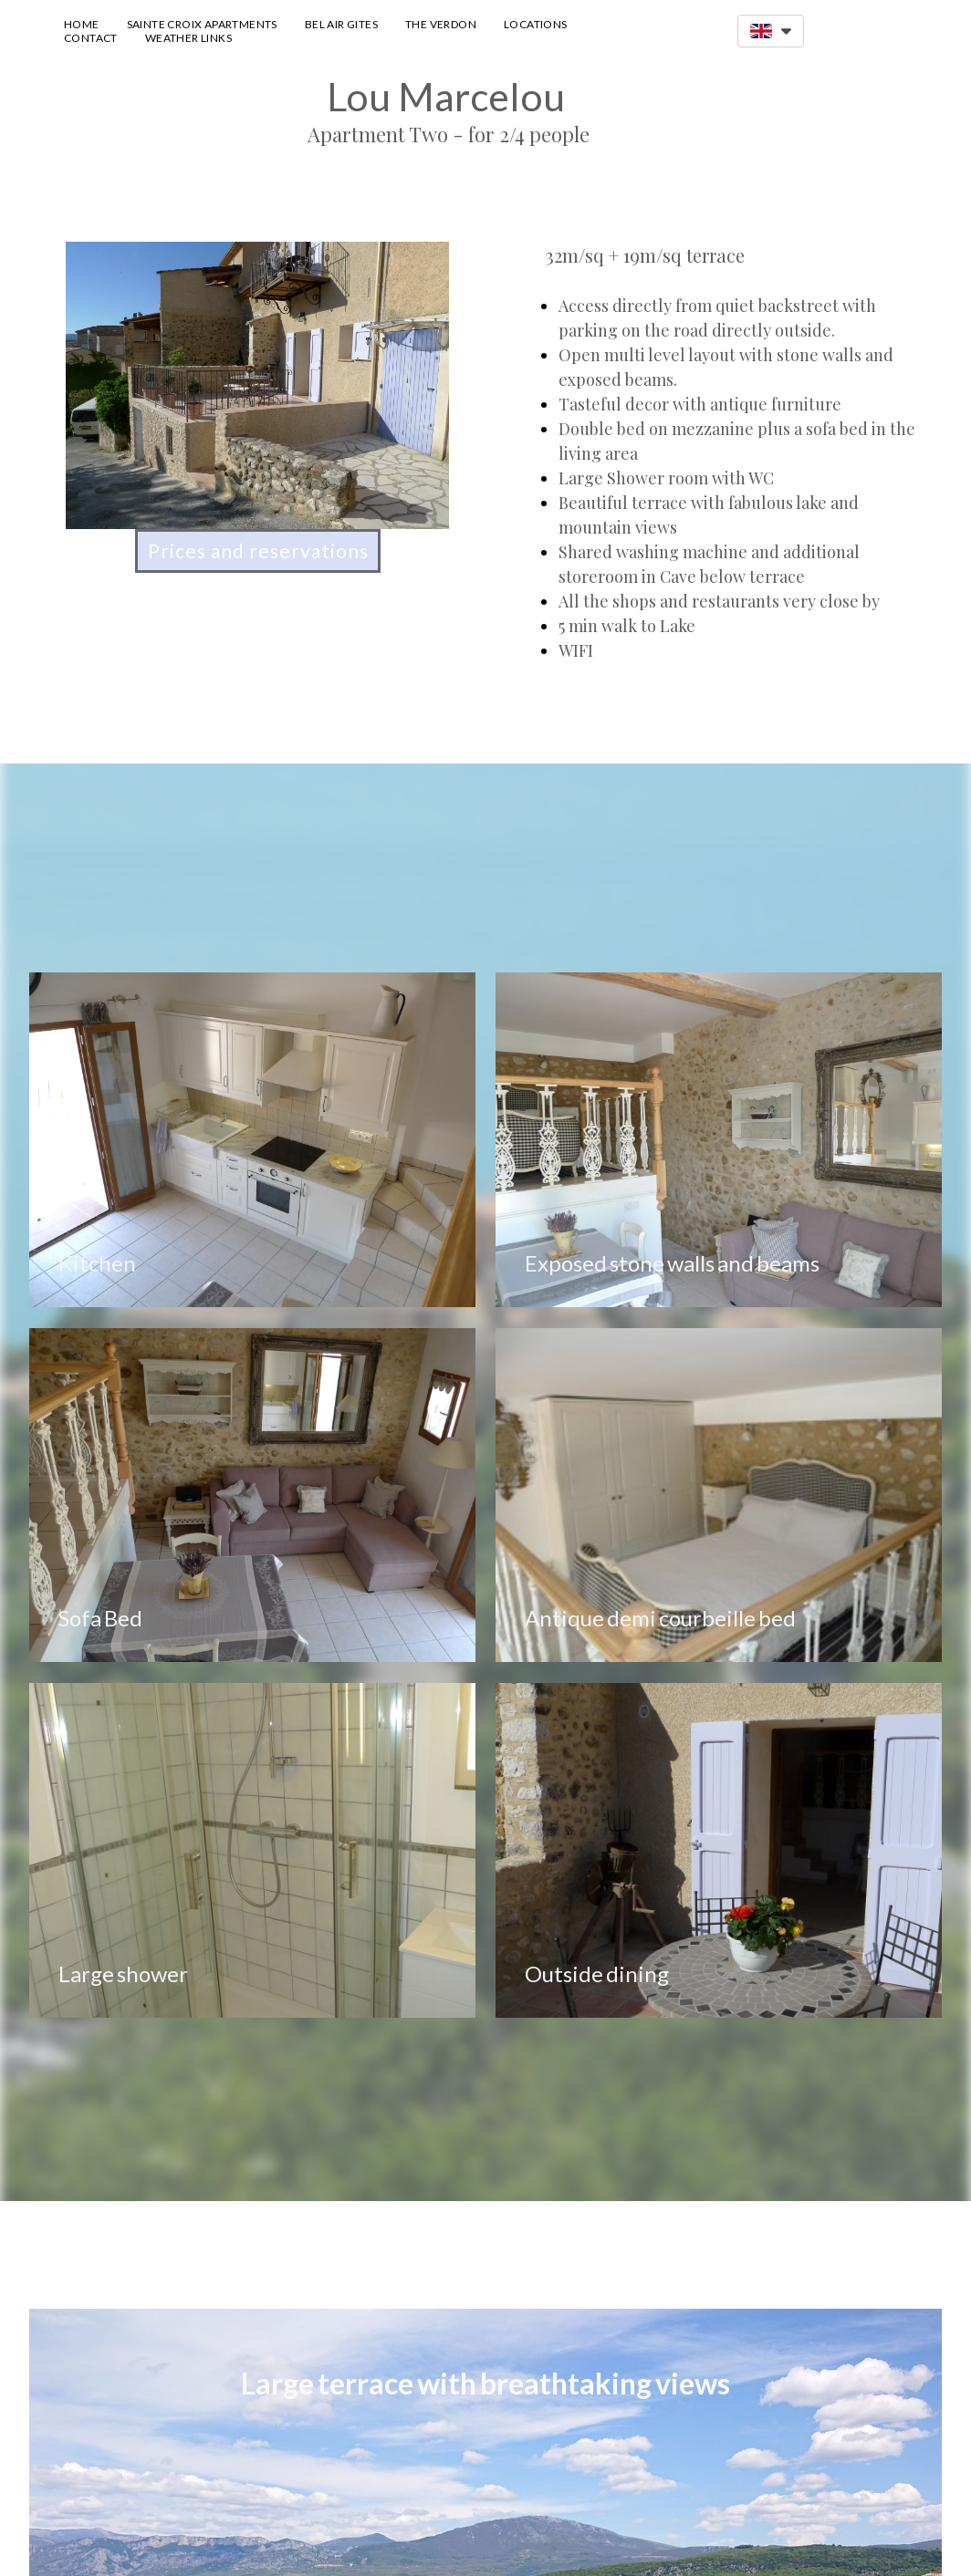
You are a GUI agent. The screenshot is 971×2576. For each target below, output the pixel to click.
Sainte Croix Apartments (202, 24)
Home (81, 24)
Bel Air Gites (341, 24)
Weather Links (188, 38)
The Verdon (440, 24)
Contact (91, 38)
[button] (770, 31)
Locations (536, 24)
